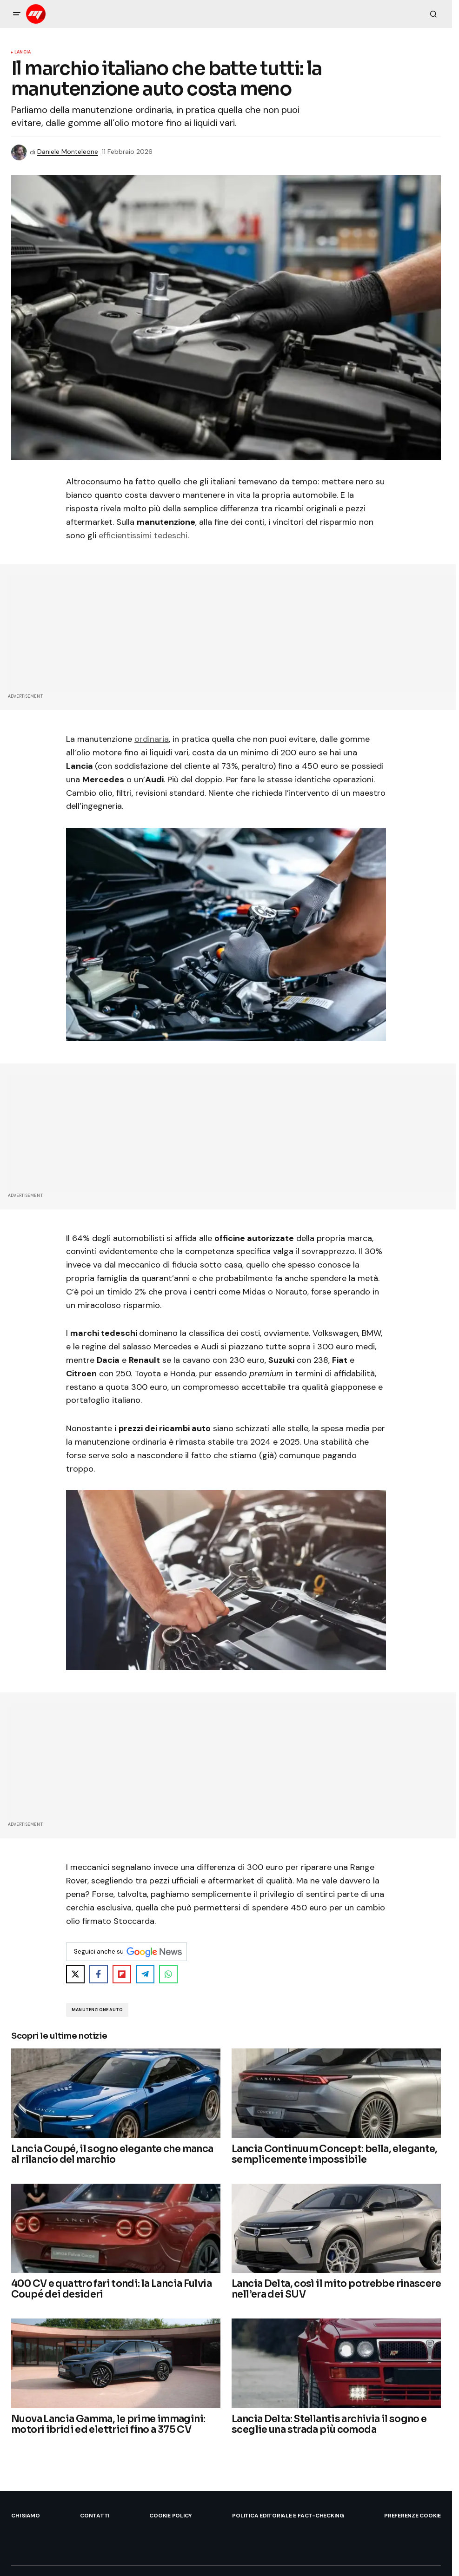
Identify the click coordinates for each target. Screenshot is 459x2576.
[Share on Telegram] (145, 1974)
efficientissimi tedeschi (143, 535)
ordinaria (151, 739)
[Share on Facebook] (98, 1974)
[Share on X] (75, 1974)
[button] (16, 14)
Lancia (22, 52)
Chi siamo (25, 2515)
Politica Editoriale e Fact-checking (288, 2515)
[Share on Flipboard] (122, 1974)
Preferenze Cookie (412, 2515)
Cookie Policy (170, 2515)
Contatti (94, 2515)
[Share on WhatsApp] (168, 1974)
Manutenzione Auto (97, 2010)
